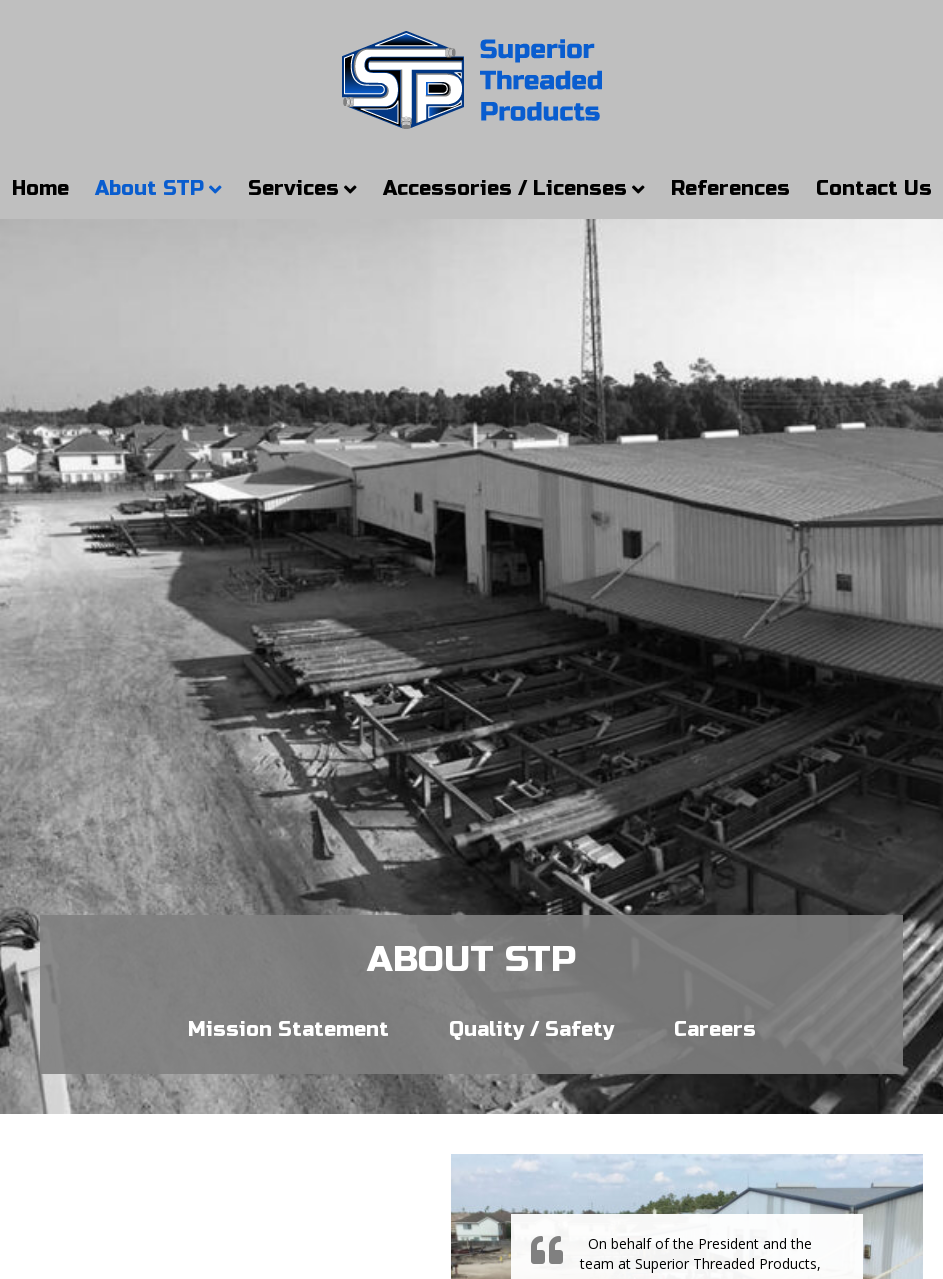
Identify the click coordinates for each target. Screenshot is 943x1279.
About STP (149, 188)
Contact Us (874, 188)
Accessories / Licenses (505, 188)
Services (293, 188)
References (730, 188)
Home (40, 188)
